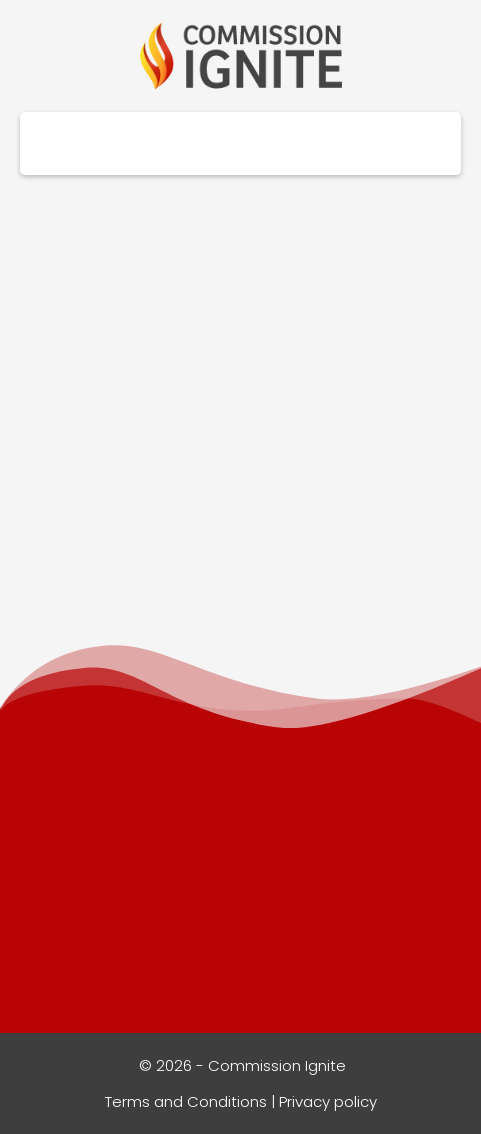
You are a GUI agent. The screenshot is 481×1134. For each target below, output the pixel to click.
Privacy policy (328, 1101)
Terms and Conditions (186, 1101)
